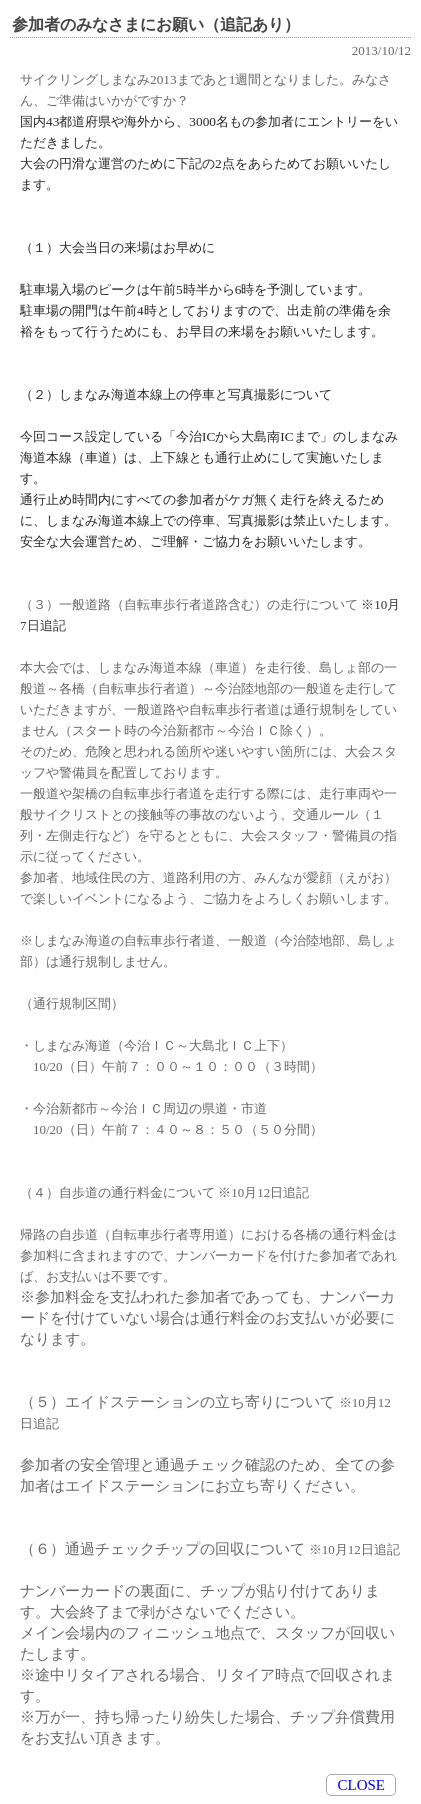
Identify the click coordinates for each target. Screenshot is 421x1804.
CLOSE (361, 1785)
